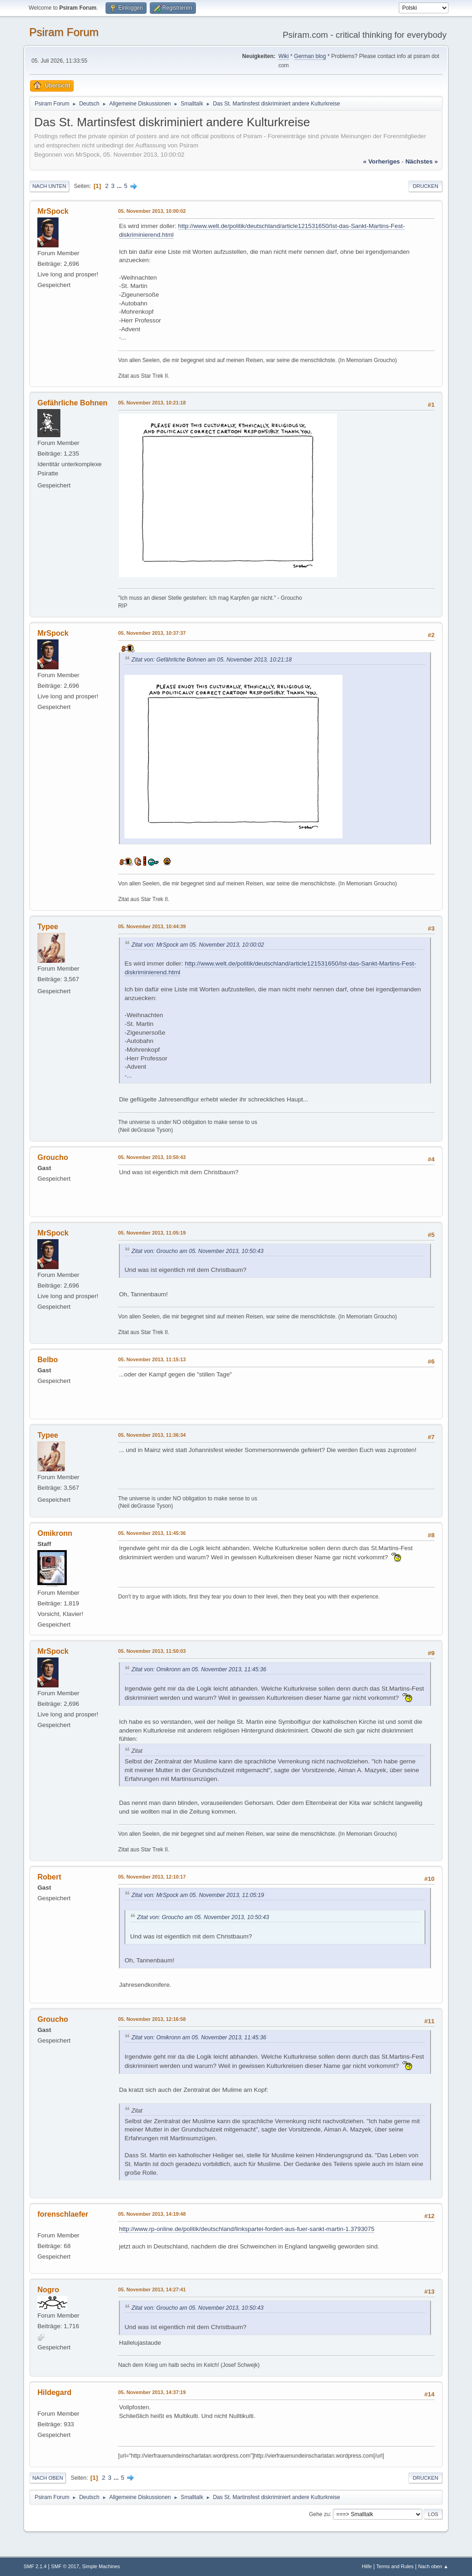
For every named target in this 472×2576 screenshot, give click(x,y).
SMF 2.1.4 (35, 2566)
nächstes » (421, 161)
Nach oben (47, 2478)
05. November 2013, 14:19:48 (152, 2214)
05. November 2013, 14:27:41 (152, 2289)
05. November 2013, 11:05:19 (152, 1232)
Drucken (425, 186)
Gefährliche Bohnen (72, 403)
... (120, 185)
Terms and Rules (394, 2566)
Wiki (283, 56)
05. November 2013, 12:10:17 (152, 1876)
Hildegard (54, 2392)
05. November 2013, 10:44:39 (152, 926)
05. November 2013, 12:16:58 (152, 2019)
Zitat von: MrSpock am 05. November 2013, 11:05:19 (197, 1895)
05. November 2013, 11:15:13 (152, 1359)
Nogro (48, 2290)
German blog (310, 56)
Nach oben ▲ (433, 2566)
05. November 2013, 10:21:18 (152, 402)
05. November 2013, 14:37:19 (152, 2392)
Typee (47, 927)
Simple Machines (101, 2566)
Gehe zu (319, 2514)
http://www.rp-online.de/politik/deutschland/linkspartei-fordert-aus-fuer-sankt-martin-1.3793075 (246, 2228)
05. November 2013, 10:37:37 (152, 633)
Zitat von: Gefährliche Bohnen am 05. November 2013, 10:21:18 (211, 659)
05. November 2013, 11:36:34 (152, 1435)
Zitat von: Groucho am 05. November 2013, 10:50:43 (197, 1251)
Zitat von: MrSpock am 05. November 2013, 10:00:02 (197, 945)
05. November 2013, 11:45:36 (152, 1533)
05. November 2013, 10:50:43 (152, 1157)
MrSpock (53, 211)
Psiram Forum (64, 32)
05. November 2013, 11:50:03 (152, 1651)
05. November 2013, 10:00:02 (152, 211)
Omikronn (54, 1533)
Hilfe (367, 2566)
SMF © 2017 (65, 2566)
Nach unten (49, 186)
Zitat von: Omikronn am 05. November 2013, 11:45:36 (198, 1669)
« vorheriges (381, 161)
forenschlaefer (62, 2214)
